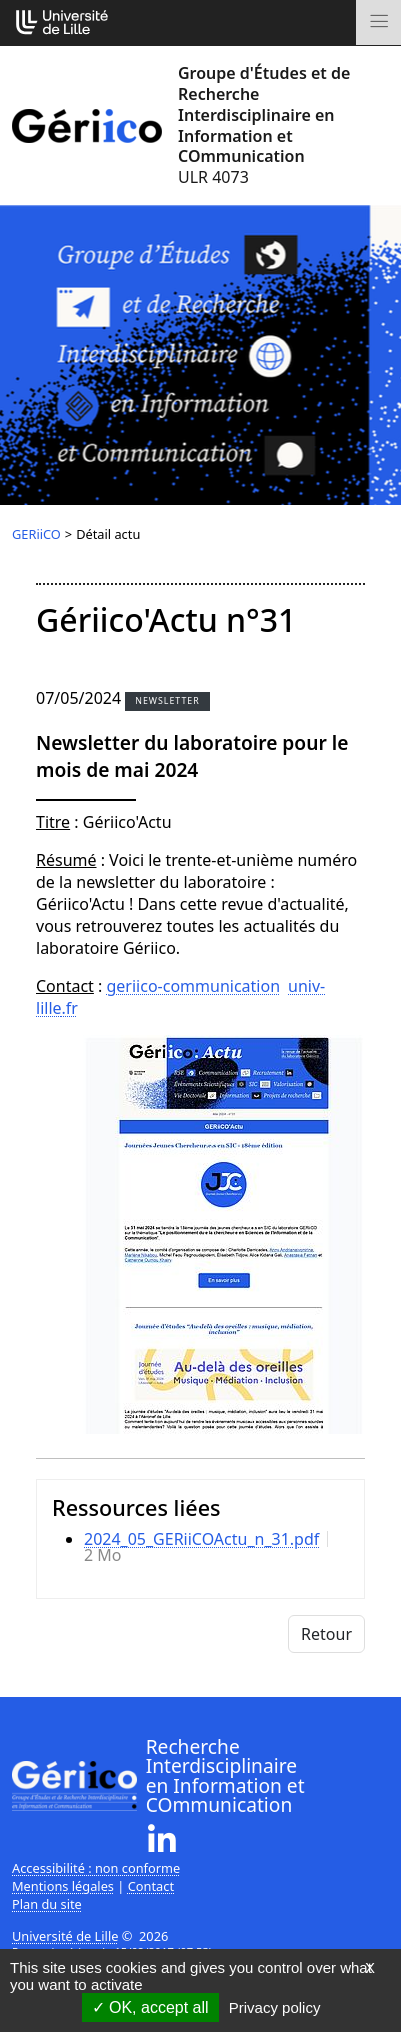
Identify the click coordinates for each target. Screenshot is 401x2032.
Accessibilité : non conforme (96, 1868)
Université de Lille (65, 1936)
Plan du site (47, 1904)
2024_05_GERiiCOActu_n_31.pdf (201, 1539)
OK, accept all (150, 2007)
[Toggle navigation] (378, 22)
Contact (151, 1886)
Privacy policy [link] (275, 2007)
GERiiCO (36, 534)
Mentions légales (63, 1886)
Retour (326, 1634)
